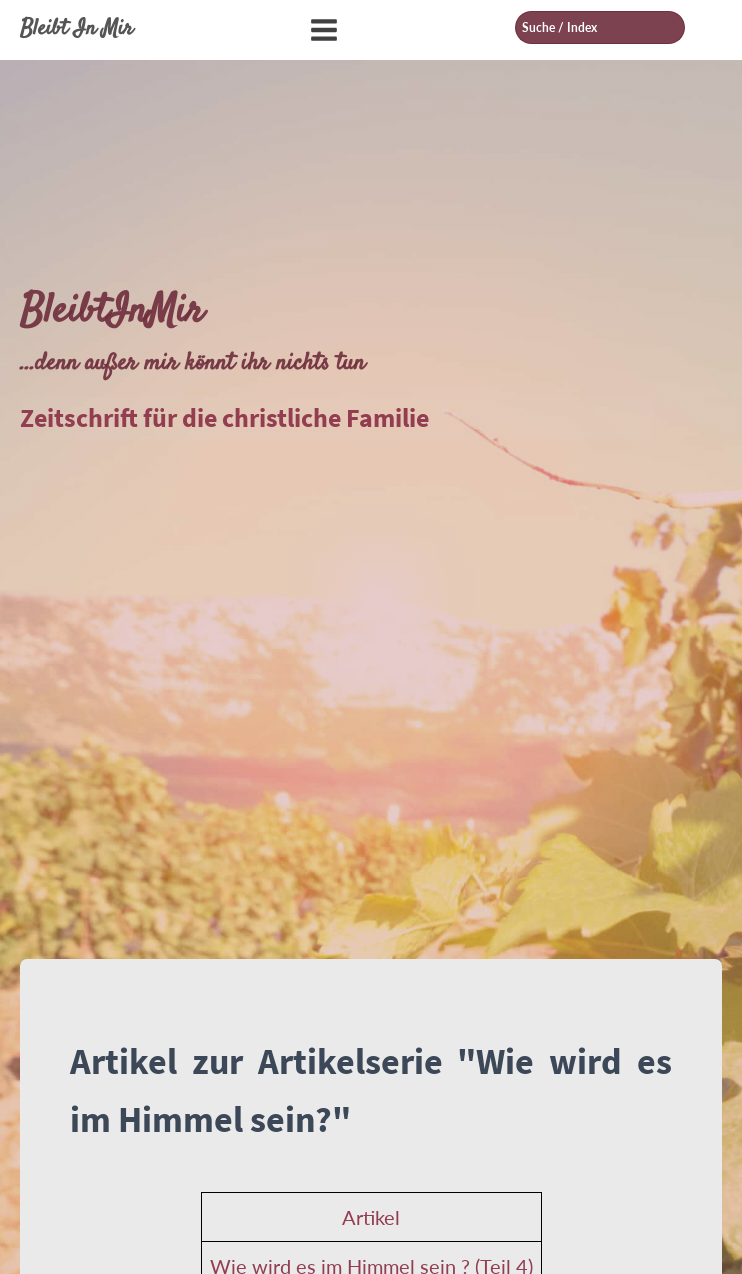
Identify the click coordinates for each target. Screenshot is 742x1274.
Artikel (371, 1217)
